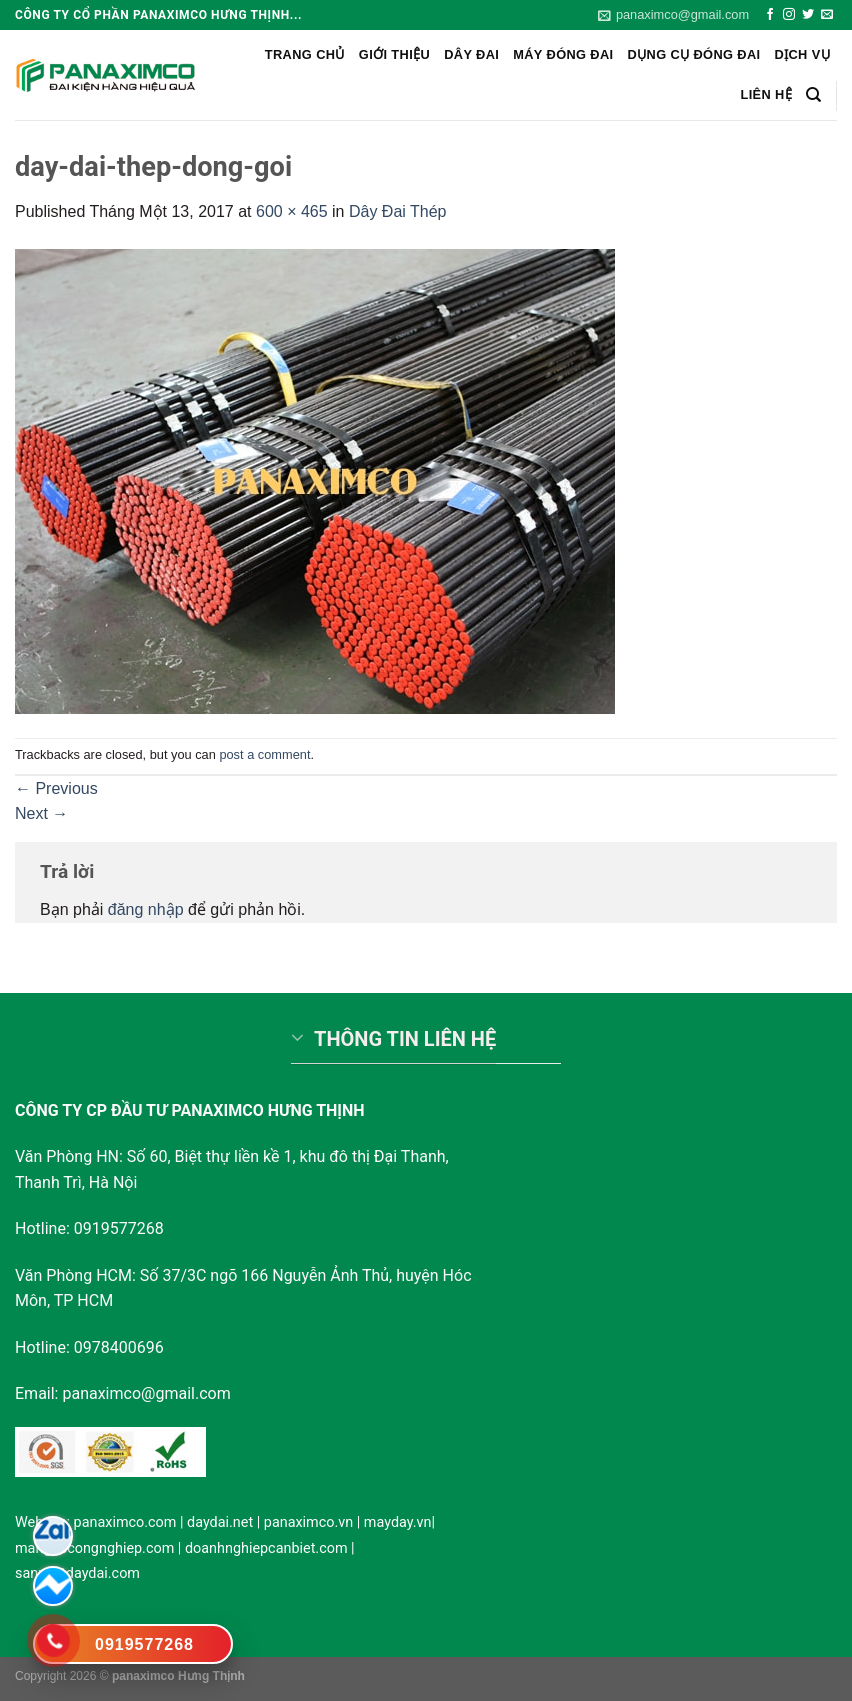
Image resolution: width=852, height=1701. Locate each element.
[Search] (813, 95)
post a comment (264, 754)
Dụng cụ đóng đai (694, 54)
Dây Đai (471, 54)
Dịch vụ (802, 54)
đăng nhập (146, 909)
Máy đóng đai (563, 54)
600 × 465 (292, 211)
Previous (56, 788)
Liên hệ (766, 94)
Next (41, 813)
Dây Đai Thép (398, 211)
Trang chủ (305, 54)
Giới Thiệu (394, 54)
